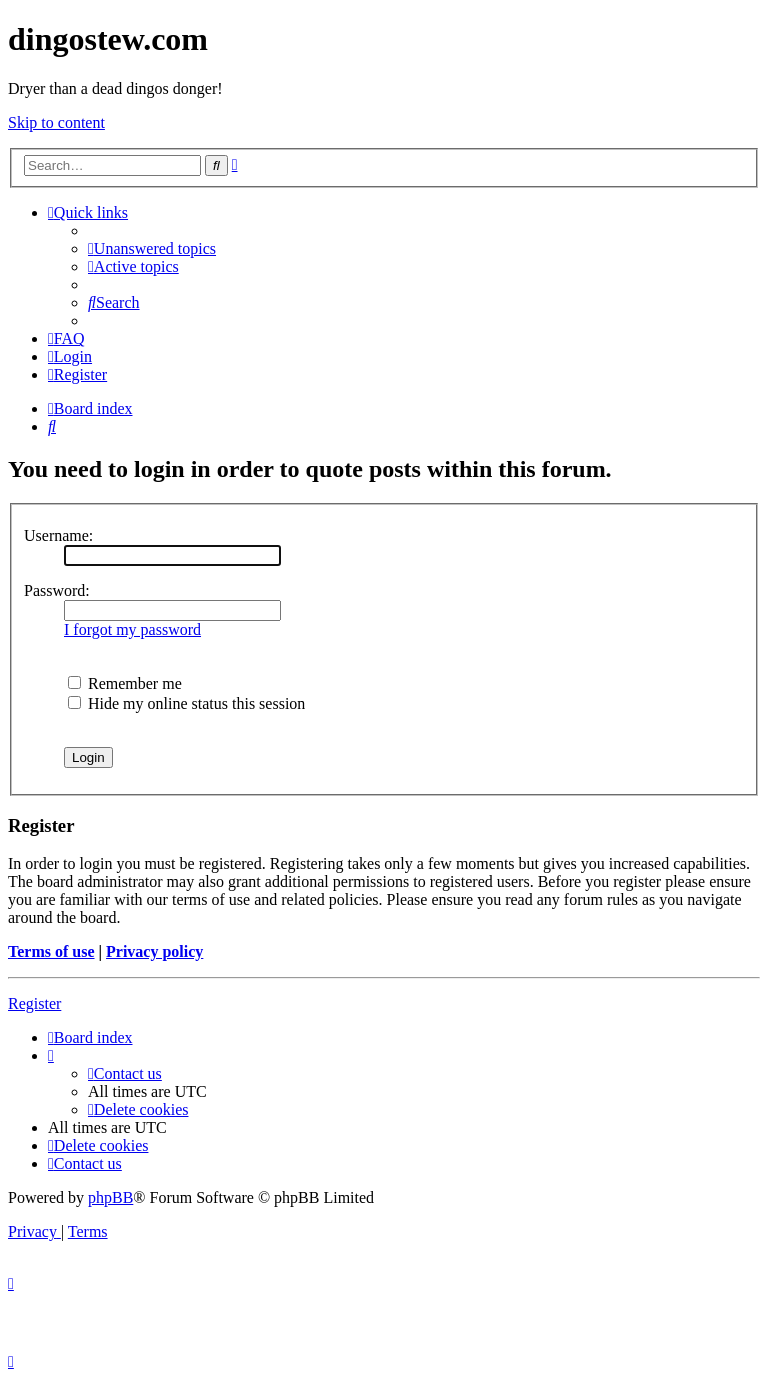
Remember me (125, 683)
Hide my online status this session (186, 703)
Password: (57, 590)
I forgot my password (132, 629)
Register (34, 1003)
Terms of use (51, 951)
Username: (58, 535)
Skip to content (56, 122)
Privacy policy (154, 951)
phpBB (110, 1197)
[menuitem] (152, 248)
